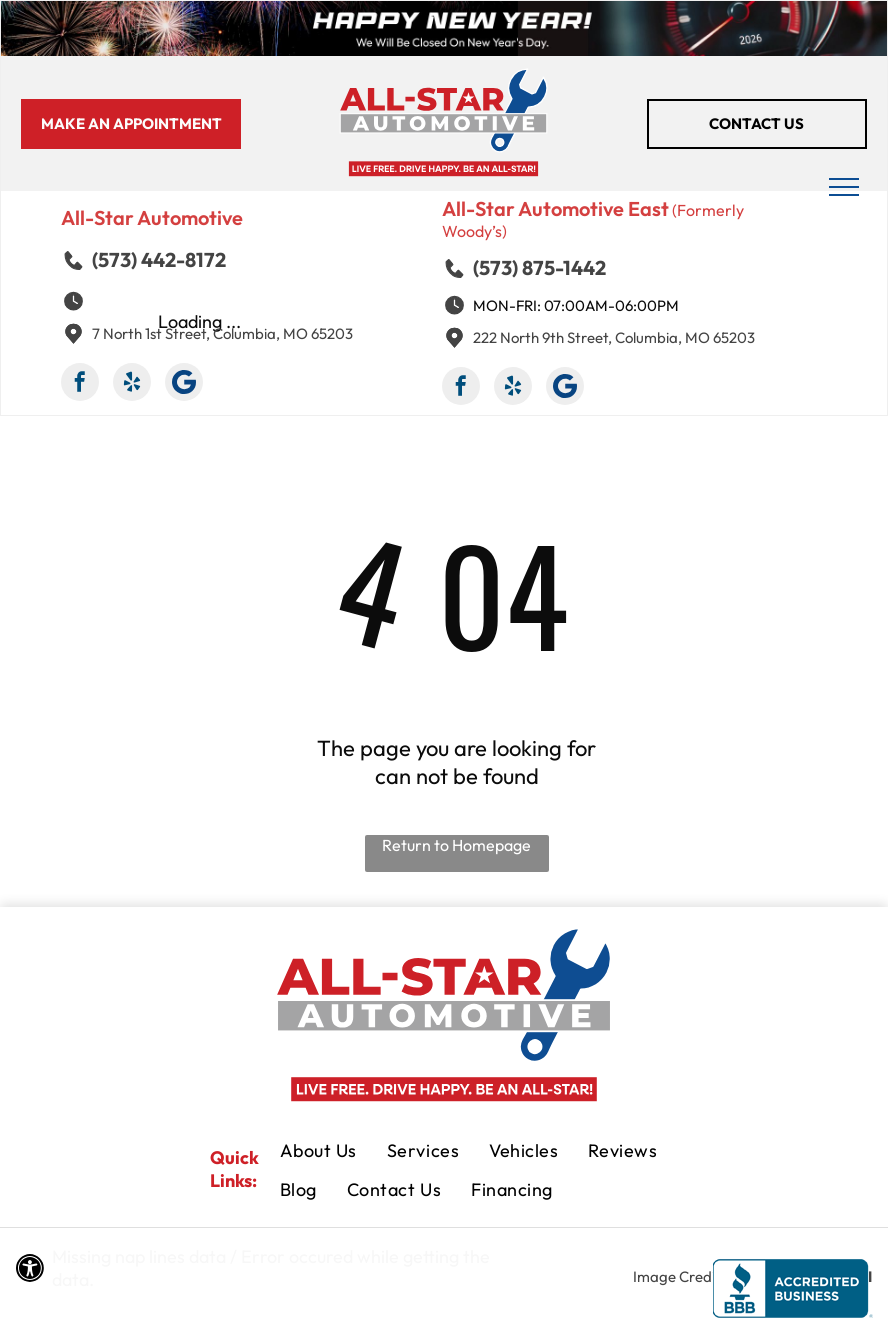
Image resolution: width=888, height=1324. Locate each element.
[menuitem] (318, 1152)
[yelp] (132, 384)
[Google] (184, 384)
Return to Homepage (456, 845)
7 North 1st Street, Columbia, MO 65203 (222, 333)
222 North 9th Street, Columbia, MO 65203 (614, 337)
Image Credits (680, 1276)
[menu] (844, 187)
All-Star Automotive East (555, 208)
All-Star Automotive (152, 217)
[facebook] (80, 384)
